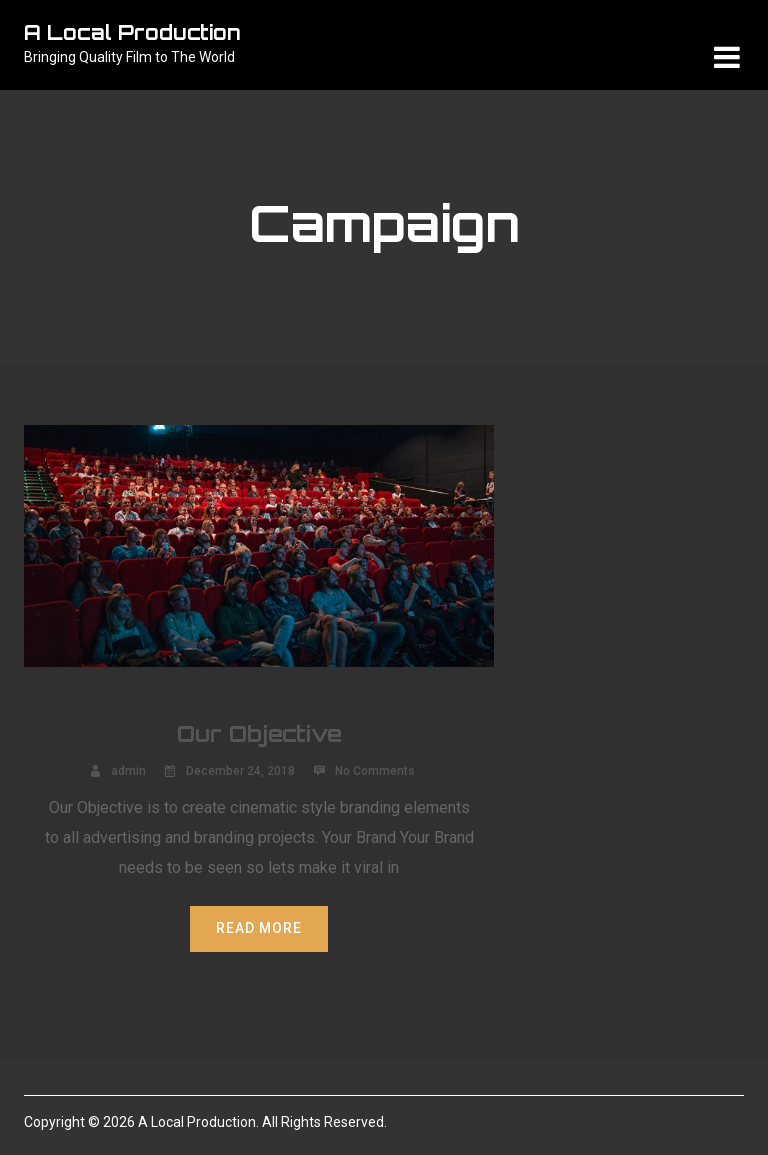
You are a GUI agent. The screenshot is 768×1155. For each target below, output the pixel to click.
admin (128, 771)
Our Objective (259, 733)
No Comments (375, 771)
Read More (259, 928)
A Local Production (132, 32)
